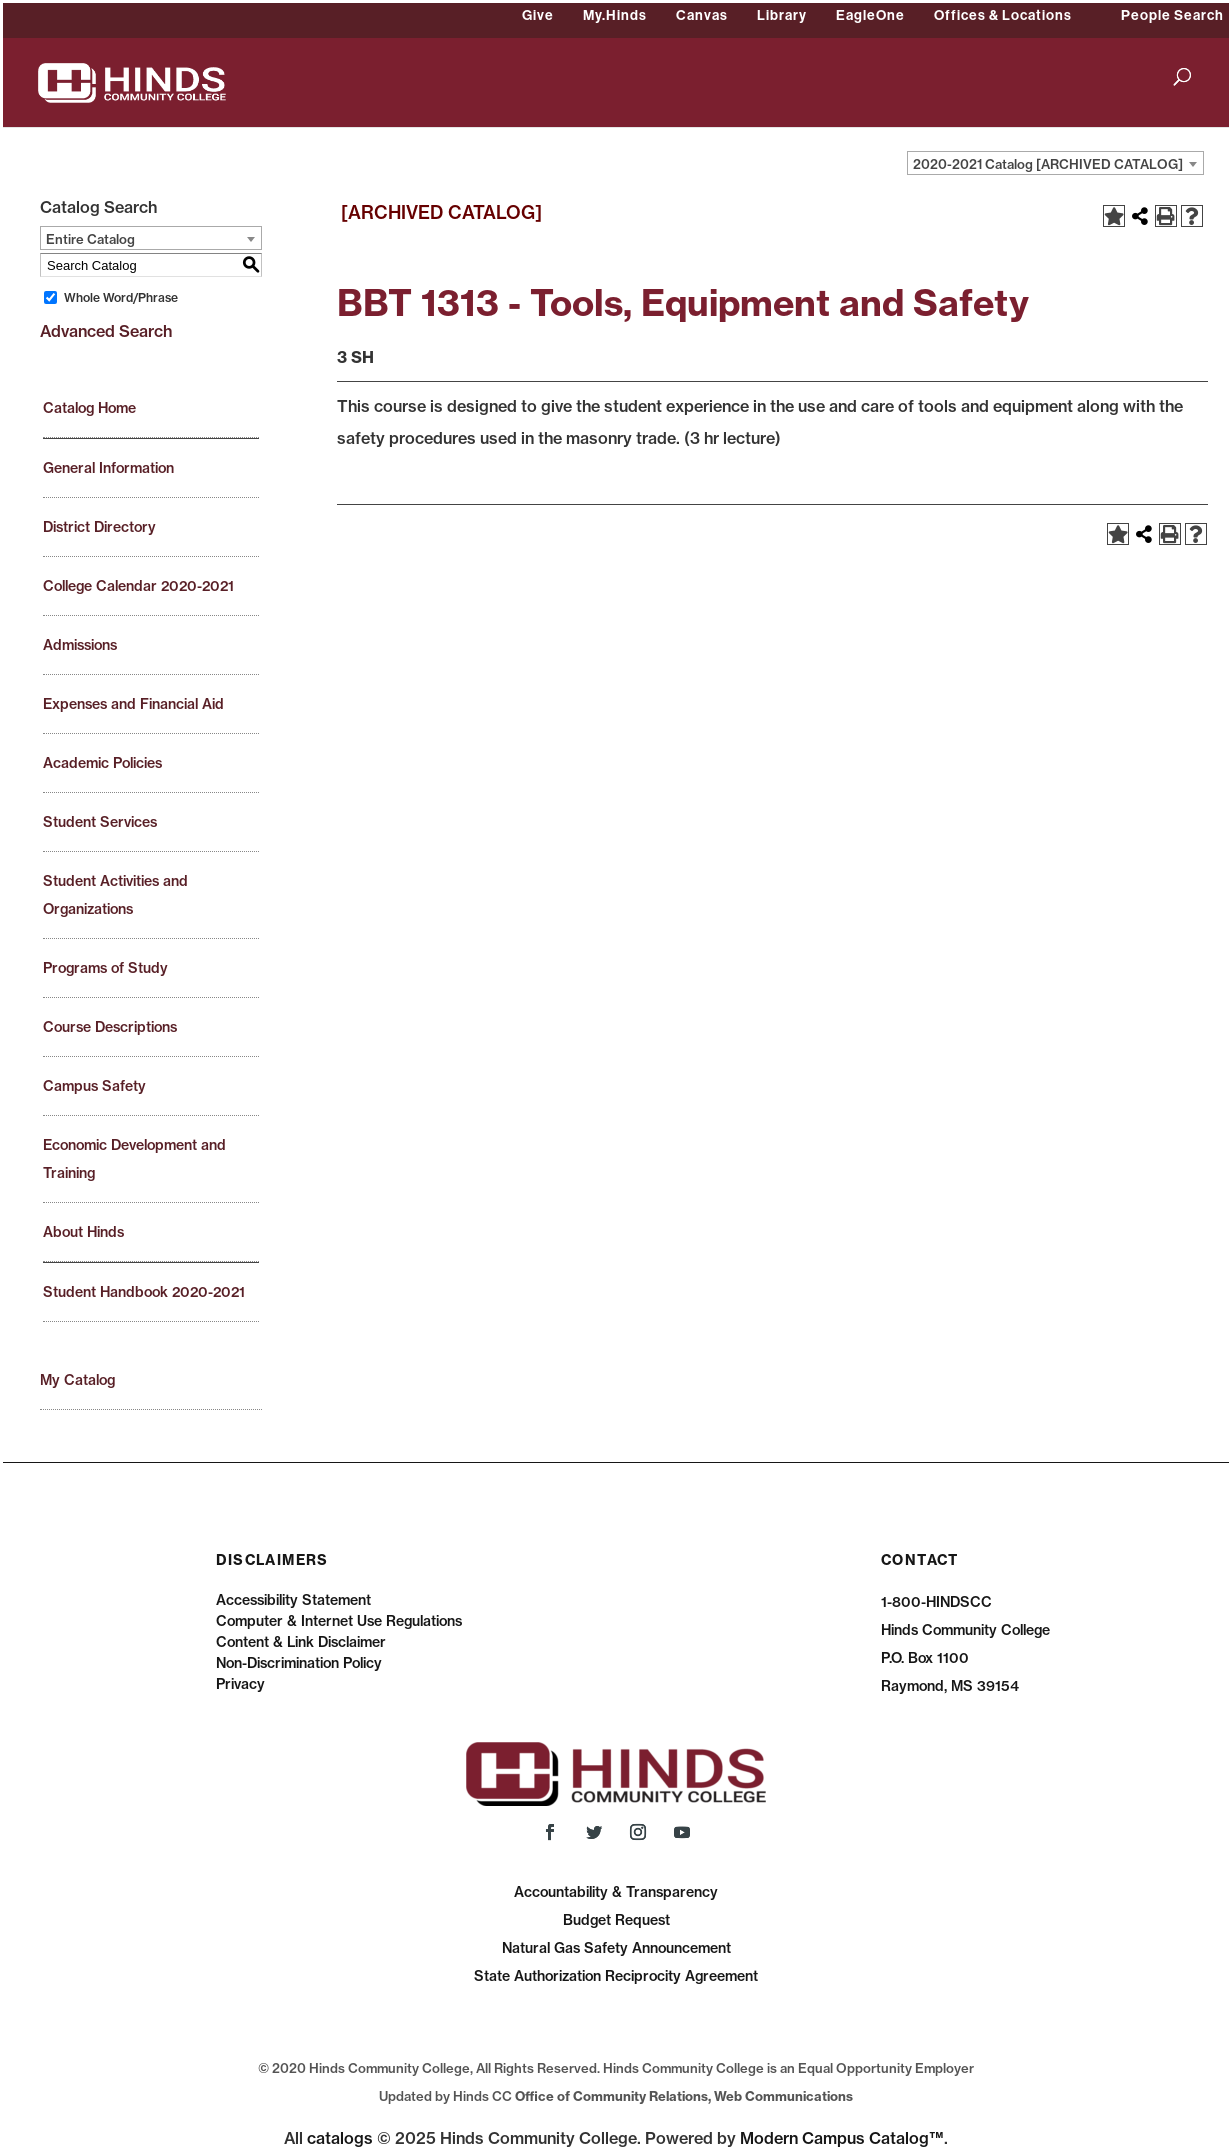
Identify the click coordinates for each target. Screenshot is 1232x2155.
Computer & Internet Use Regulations (339, 1621)
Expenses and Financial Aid (133, 704)
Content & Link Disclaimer (301, 1642)
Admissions (80, 645)
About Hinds (83, 1232)
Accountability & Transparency (616, 1892)
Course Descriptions (110, 1027)
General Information (108, 468)
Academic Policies (102, 763)
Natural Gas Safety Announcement (616, 1948)
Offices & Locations (1003, 15)
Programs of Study (105, 968)
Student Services (100, 822)
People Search (1172, 15)
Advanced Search (106, 331)
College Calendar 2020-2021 (138, 586)
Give (538, 15)
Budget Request (616, 1920)
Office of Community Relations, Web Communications (684, 2096)
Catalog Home (89, 408)
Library (782, 15)
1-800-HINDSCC (936, 1602)
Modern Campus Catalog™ (842, 2138)
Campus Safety (94, 1086)
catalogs (340, 2138)
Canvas (702, 15)
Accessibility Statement (293, 1600)
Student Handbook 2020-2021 (144, 1292)
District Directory (99, 527)
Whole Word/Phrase (121, 297)
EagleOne (870, 15)
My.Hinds (615, 15)
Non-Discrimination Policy (299, 1663)
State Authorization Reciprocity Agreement (616, 1976)
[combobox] (1055, 163)
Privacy (240, 1684)
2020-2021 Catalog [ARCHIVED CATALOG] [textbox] (1048, 164)
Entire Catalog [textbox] (90, 239)
